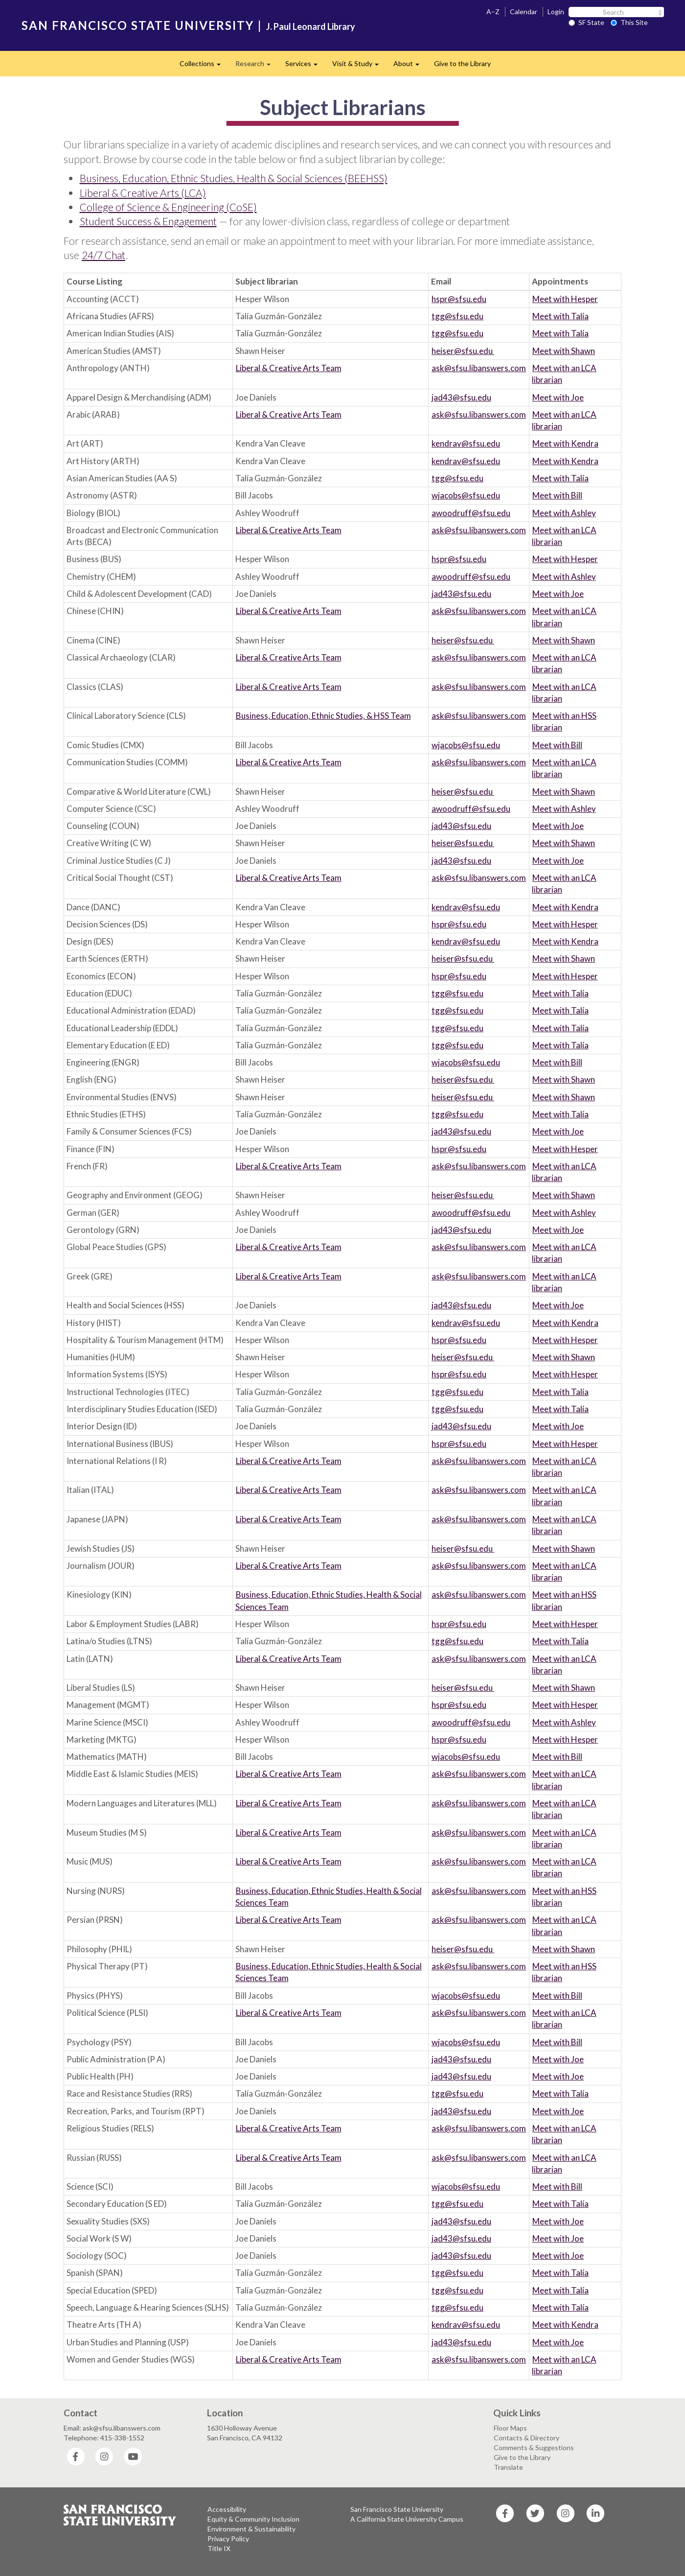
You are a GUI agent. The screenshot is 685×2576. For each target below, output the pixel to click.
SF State (586, 22)
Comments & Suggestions (534, 2447)
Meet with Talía (560, 316)
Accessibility (226, 2509)
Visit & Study (359, 66)
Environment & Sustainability (251, 2529)
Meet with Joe (558, 397)
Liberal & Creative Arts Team (289, 368)
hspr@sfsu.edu (459, 299)
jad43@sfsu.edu (461, 397)
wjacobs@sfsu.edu (466, 495)
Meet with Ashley (564, 513)
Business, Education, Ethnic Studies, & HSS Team (323, 715)
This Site (629, 22)
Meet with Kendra (565, 443)
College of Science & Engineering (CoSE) (168, 207)
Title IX (218, 2548)
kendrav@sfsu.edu (466, 443)
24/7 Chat (103, 255)
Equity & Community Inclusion (253, 2519)
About (410, 66)
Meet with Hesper (565, 299)
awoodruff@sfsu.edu (471, 513)
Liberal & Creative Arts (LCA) (143, 193)
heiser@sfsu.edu (463, 351)
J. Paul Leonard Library (310, 26)
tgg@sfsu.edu (457, 316)
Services (305, 66)
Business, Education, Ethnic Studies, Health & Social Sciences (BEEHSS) (234, 178)
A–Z (493, 11)
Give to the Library (462, 63)
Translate (508, 2467)
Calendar (523, 11)
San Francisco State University (396, 2509)
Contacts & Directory (526, 2438)
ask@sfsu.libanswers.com (479, 368)
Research (256, 66)
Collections (204, 66)
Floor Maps (510, 2428)
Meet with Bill (557, 495)
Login (556, 11)
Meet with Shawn (563, 351)
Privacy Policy (228, 2538)
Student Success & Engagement (148, 221)
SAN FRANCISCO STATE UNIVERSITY (138, 25)
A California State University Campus (406, 2519)
